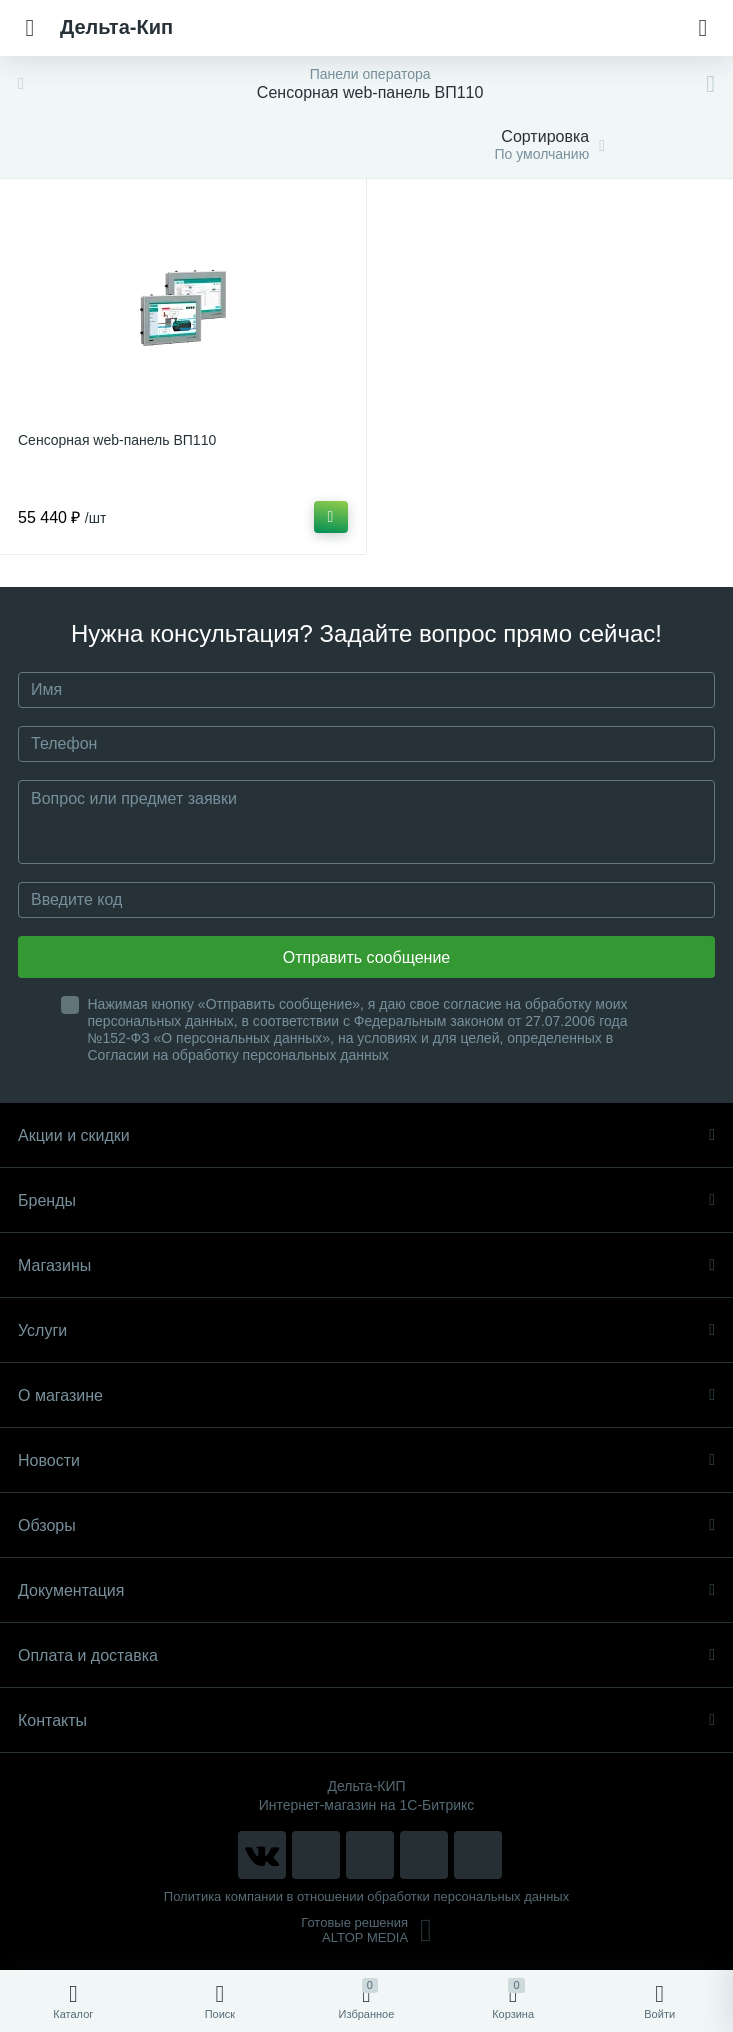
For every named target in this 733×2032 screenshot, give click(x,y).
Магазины (366, 1265)
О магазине (366, 1395)
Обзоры (366, 1525)
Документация (366, 1590)
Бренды (366, 1200)
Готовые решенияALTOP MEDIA (366, 1930)
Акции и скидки (366, 1135)
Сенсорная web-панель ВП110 (117, 440)
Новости (366, 1460)
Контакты (366, 1720)
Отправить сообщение (366, 957)
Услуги (366, 1330)
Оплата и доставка (366, 1655)
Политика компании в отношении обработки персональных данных (366, 1896)
